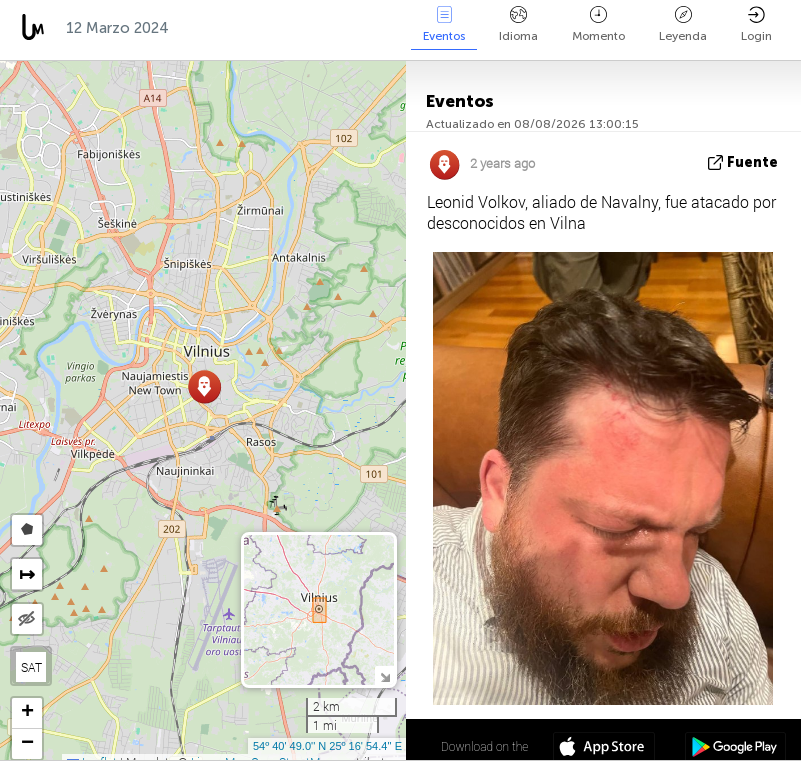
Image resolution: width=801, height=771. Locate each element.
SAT (31, 667)
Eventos (444, 24)
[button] (204, 386)
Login (756, 24)
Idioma (518, 24)
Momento (598, 24)
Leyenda (683, 24)
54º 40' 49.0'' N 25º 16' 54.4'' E (327, 746)
